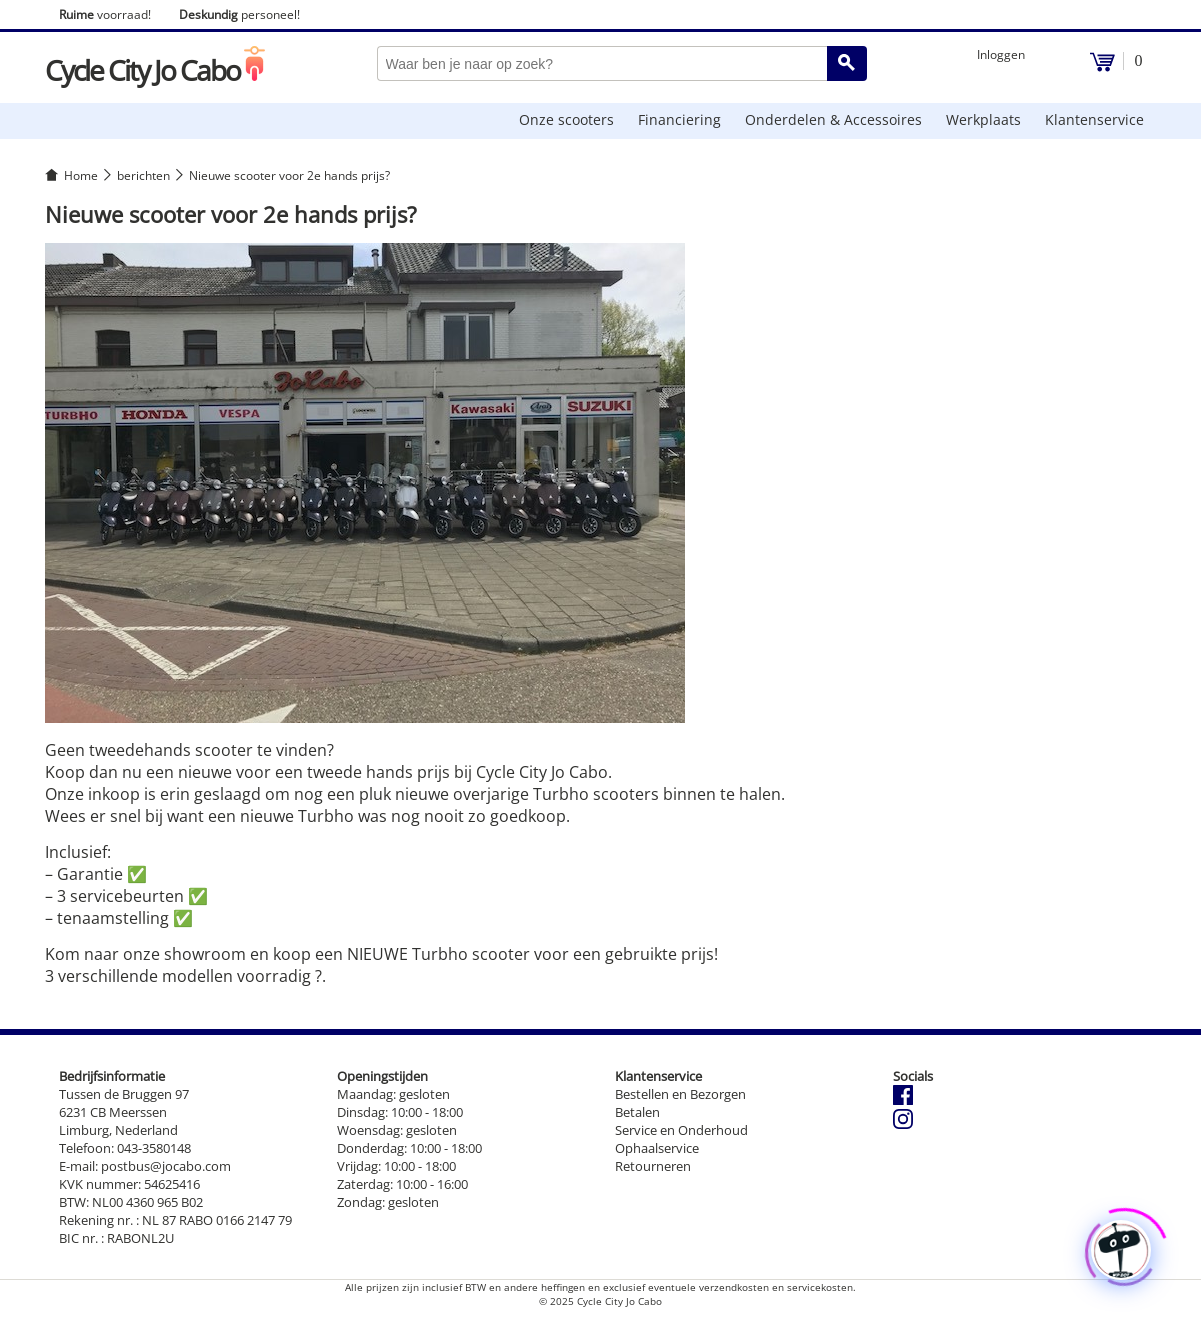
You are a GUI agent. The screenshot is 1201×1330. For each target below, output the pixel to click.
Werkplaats (983, 119)
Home (81, 175)
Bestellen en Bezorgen (680, 1094)
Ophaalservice (657, 1148)
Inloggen (1001, 54)
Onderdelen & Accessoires (833, 119)
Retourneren (653, 1166)
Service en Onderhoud (681, 1130)
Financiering (679, 119)
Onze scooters (566, 119)
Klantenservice (1094, 119)
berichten (143, 175)
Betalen (637, 1112)
